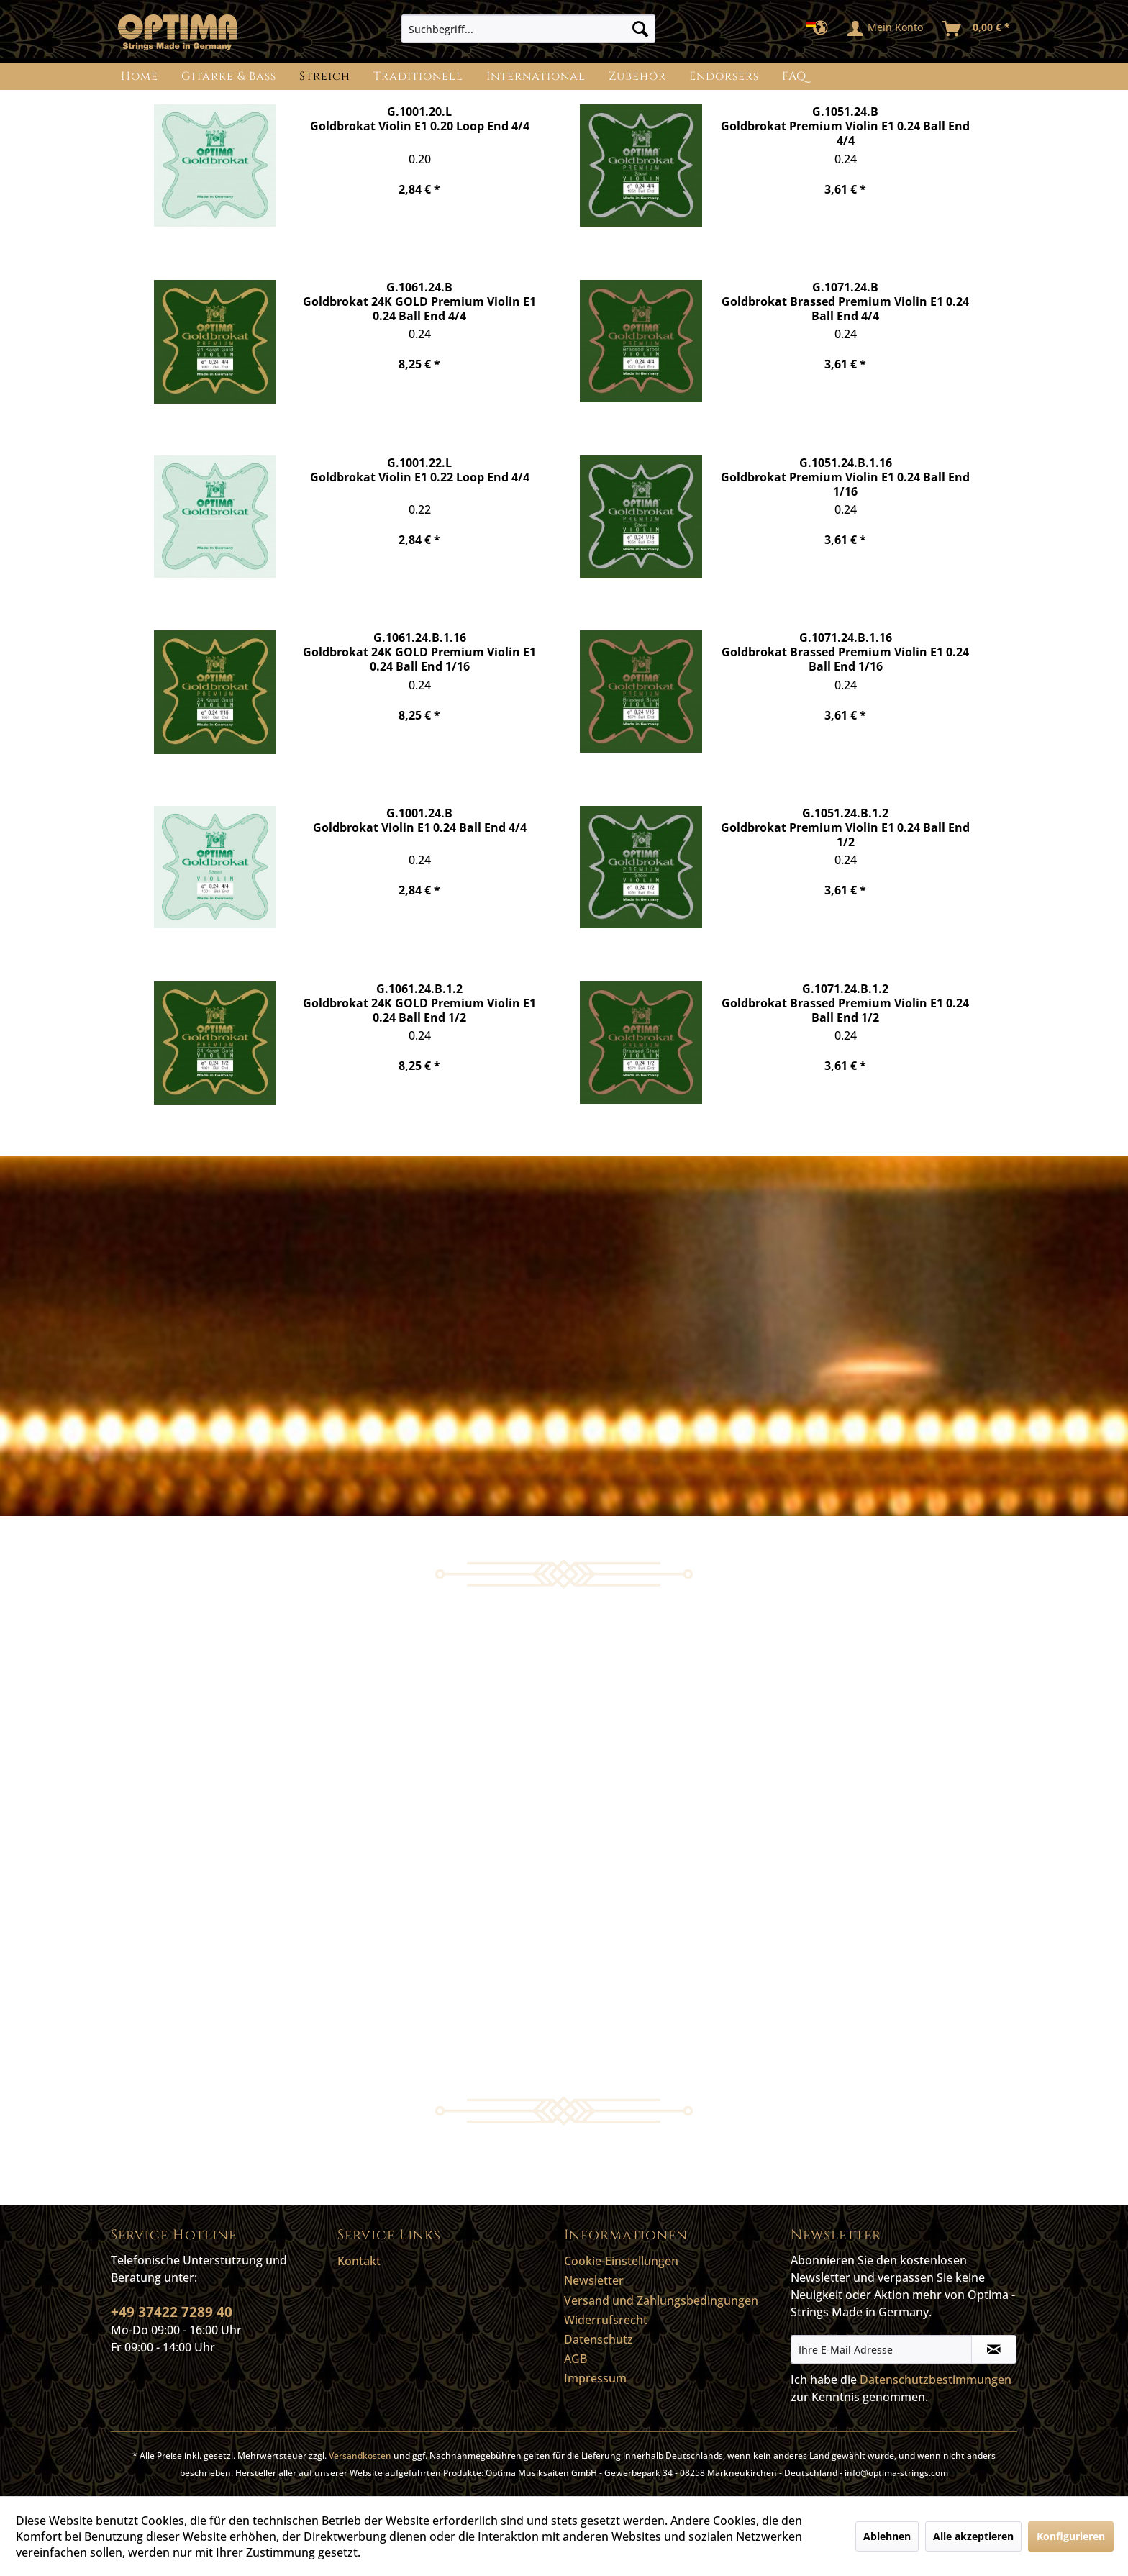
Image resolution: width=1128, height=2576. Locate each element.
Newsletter (594, 2280)
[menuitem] (528, 28)
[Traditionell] (418, 76)
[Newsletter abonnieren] (993, 2349)
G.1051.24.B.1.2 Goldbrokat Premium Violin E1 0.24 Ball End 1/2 (845, 827)
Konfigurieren (1071, 2536)
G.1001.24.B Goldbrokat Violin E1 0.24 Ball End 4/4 (420, 820)
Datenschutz (598, 2339)
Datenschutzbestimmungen (935, 2379)
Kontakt (359, 2261)
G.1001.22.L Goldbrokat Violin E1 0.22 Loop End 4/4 (419, 470)
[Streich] (324, 76)
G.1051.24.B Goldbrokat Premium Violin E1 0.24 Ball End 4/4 (845, 125)
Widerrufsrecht (605, 2320)
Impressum (595, 2378)
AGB (575, 2359)
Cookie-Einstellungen (621, 2261)
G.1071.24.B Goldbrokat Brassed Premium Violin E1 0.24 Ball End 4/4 (845, 301)
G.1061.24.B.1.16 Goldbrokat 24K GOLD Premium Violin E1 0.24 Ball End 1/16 (419, 651)
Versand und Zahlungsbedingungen (661, 2300)
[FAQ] (794, 76)
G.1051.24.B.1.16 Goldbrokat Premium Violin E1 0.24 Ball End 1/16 (845, 476)
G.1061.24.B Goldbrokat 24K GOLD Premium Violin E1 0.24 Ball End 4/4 (419, 301)
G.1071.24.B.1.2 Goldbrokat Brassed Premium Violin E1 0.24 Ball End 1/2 (845, 1002)
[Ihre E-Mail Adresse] (881, 2349)
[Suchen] (640, 28)
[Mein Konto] (886, 28)
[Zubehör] (637, 76)
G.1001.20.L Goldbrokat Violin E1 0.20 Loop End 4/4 (419, 119)
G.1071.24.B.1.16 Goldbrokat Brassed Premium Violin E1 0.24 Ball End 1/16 (845, 651)
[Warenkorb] (977, 28)
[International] (536, 76)
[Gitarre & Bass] (228, 76)
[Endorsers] (724, 76)
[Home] (139, 76)
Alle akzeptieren (973, 2536)
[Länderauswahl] (821, 28)
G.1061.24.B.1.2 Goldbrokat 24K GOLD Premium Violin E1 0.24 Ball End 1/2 (419, 1002)
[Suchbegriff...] (528, 28)
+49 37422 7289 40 (171, 2312)
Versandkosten (360, 2455)
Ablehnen (887, 2536)
